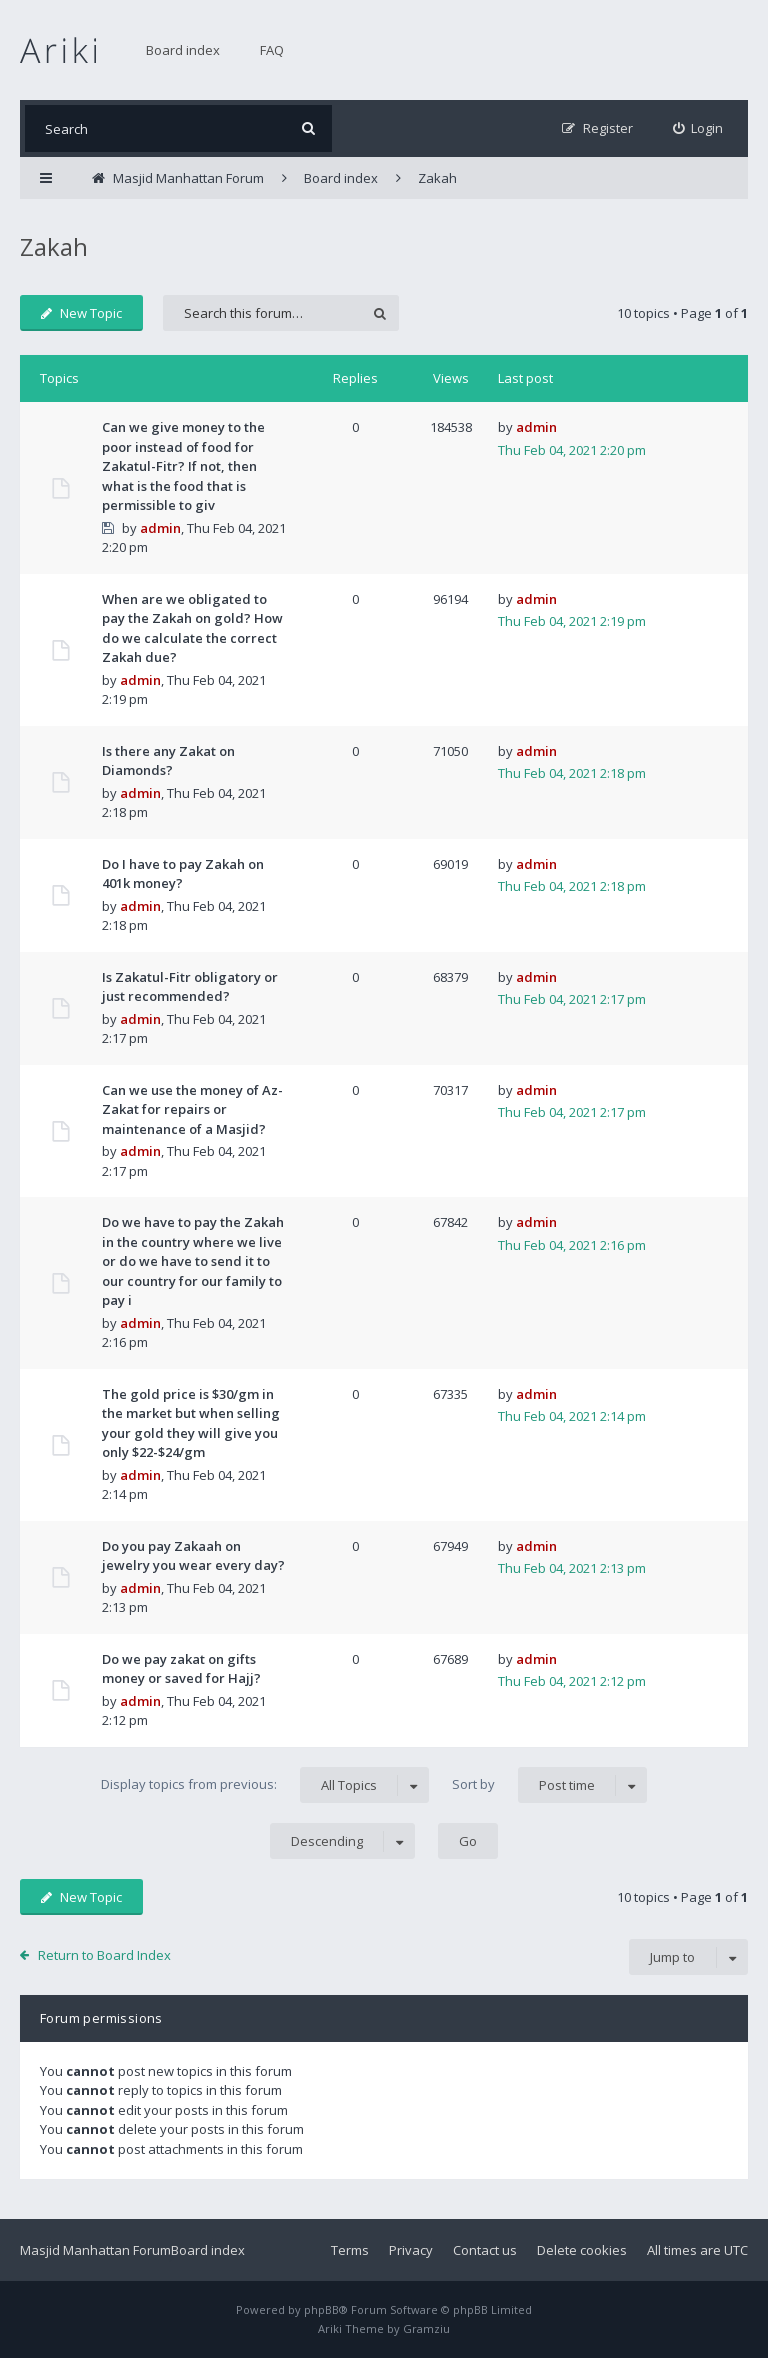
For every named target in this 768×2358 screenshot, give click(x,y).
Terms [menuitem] (350, 2250)
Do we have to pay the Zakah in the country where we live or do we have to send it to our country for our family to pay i (193, 1261)
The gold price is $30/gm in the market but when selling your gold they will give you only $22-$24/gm (191, 1423)
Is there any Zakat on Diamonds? (168, 761)
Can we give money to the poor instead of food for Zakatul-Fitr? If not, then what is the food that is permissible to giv (183, 466)
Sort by (549, 1785)
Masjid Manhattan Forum (95, 2250)
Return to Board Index (104, 1955)
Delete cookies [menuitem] (582, 2250)
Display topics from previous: (265, 1785)
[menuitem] (698, 128)
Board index (183, 50)
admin (160, 528)
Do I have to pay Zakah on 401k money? (183, 874)
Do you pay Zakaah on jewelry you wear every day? (193, 1556)
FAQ (272, 50)
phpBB (321, 2309)
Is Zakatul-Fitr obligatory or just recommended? (190, 987)
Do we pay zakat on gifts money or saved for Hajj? (181, 1669)
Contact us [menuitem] (485, 2250)
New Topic (81, 313)
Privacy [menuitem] (411, 2250)
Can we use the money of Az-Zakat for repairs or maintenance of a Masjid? (192, 1109)
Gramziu (426, 2328)
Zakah (54, 246)
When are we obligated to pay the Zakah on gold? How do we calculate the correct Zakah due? (192, 628)
